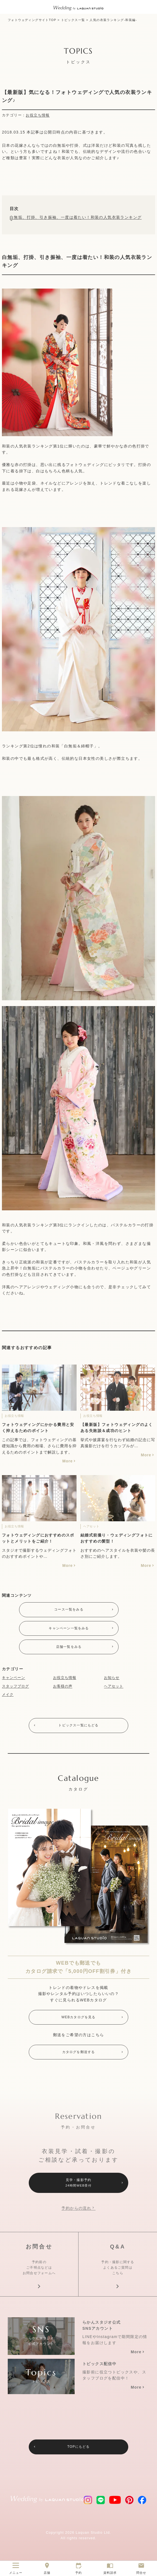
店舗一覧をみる (69, 1649)
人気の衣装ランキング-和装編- (113, 20)
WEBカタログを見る (78, 2021)
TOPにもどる (78, 2461)
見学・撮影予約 (78, 2189)
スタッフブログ (15, 1689)
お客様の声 (62, 1689)
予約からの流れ (76, 2215)
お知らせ (111, 1680)
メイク (8, 1697)
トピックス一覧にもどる (78, 1728)
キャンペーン (13, 1680)
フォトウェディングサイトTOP (32, 20)
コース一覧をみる (69, 1610)
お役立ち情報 (37, 115)
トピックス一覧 (73, 20)
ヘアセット (113, 1689)
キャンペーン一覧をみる (68, 1629)
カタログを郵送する (78, 2057)
